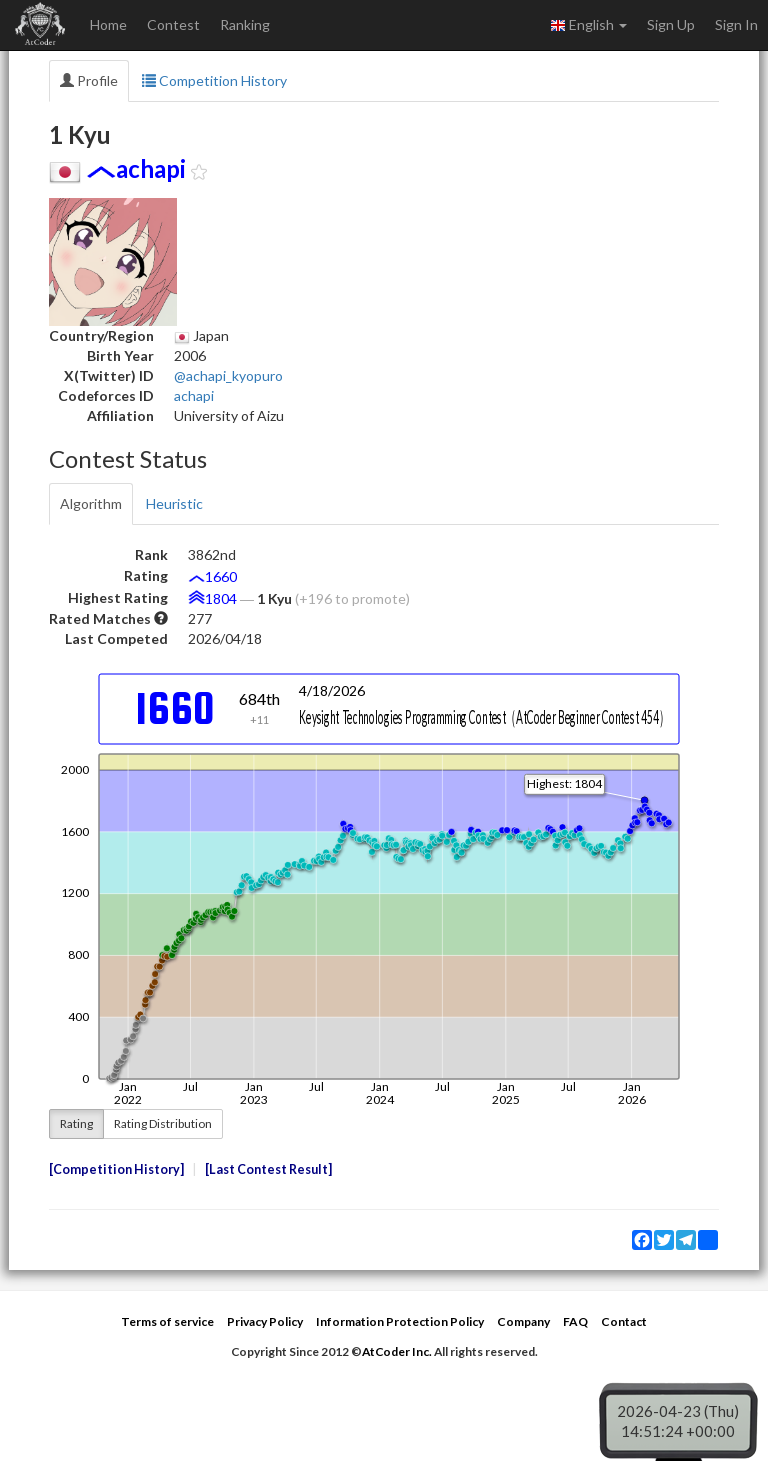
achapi (194, 395)
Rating (76, 1123)
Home (108, 24)
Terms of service (167, 1321)
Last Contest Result (268, 1169)
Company (523, 1321)
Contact (624, 1321)
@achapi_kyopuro (228, 375)
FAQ (575, 1321)
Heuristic (174, 503)
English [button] (588, 25)
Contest (173, 24)
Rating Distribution (163, 1123)
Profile (89, 80)
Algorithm (91, 503)
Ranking (245, 24)
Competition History (214, 80)
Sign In (736, 24)
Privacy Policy (265, 1321)
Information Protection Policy (400, 1321)
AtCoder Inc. (397, 1351)
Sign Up (671, 24)
